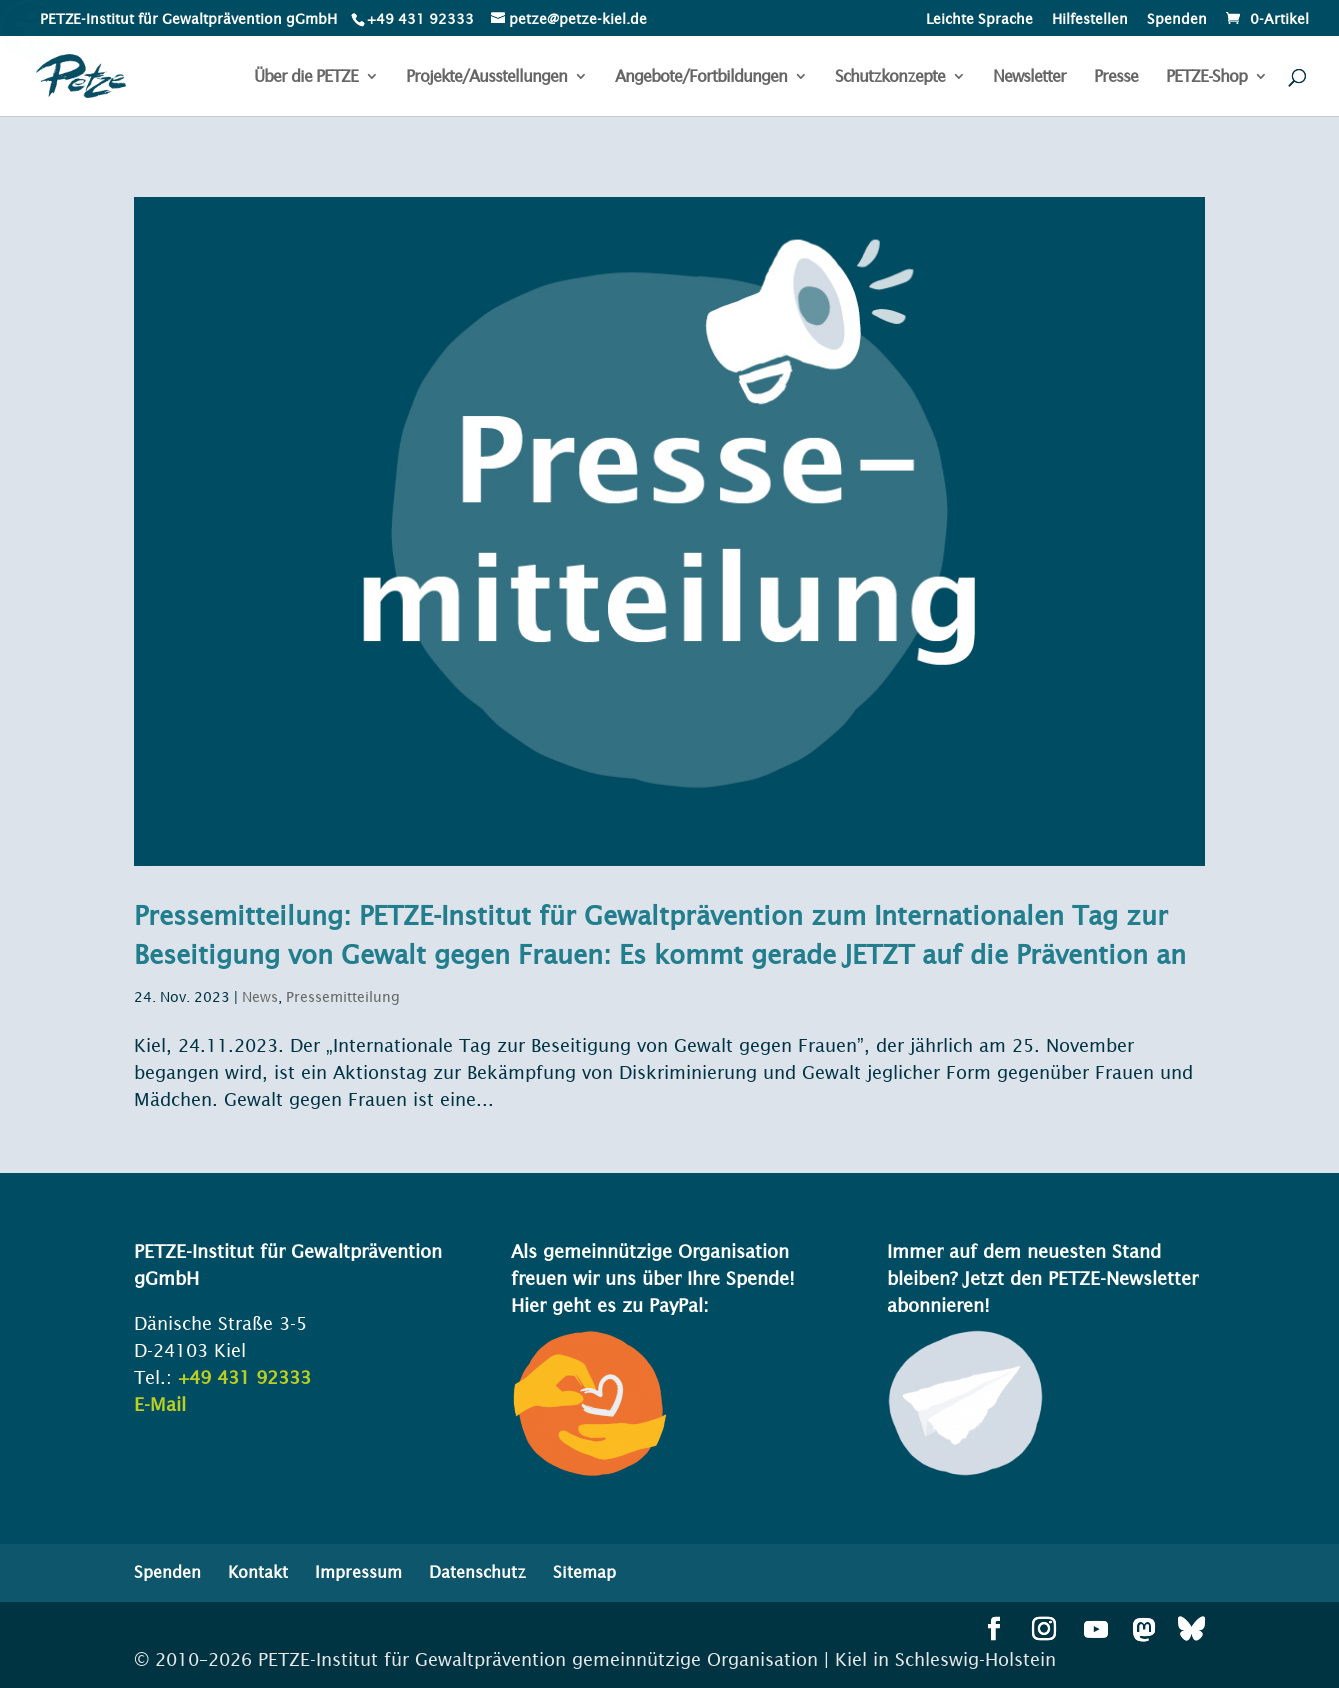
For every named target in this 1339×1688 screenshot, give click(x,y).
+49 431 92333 (420, 19)
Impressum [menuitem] (358, 1572)
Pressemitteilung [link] (343, 997)
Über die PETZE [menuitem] (306, 77)
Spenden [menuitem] (1177, 19)
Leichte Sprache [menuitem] (979, 19)
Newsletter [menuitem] (1029, 77)
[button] (994, 1630)
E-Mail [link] (160, 1404)
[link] (419, 19)
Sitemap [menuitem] (584, 1572)
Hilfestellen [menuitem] (1090, 19)
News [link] (260, 997)
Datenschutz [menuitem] (477, 1572)
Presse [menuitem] (1116, 77)
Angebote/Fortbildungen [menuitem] (701, 77)
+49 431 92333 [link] (244, 1377)
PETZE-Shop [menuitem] (1206, 77)
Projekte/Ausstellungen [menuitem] (486, 77)
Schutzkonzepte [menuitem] (890, 77)
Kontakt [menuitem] (258, 1572)
